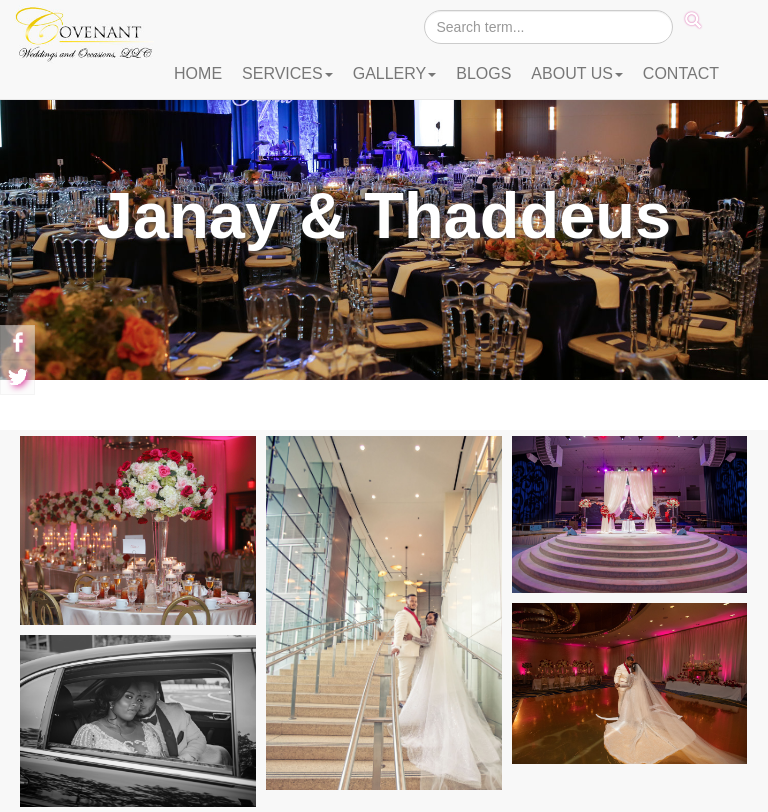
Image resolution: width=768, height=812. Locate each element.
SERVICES (287, 73)
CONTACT (681, 73)
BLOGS (483, 73)
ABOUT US (577, 73)
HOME (198, 73)
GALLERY (395, 73)
